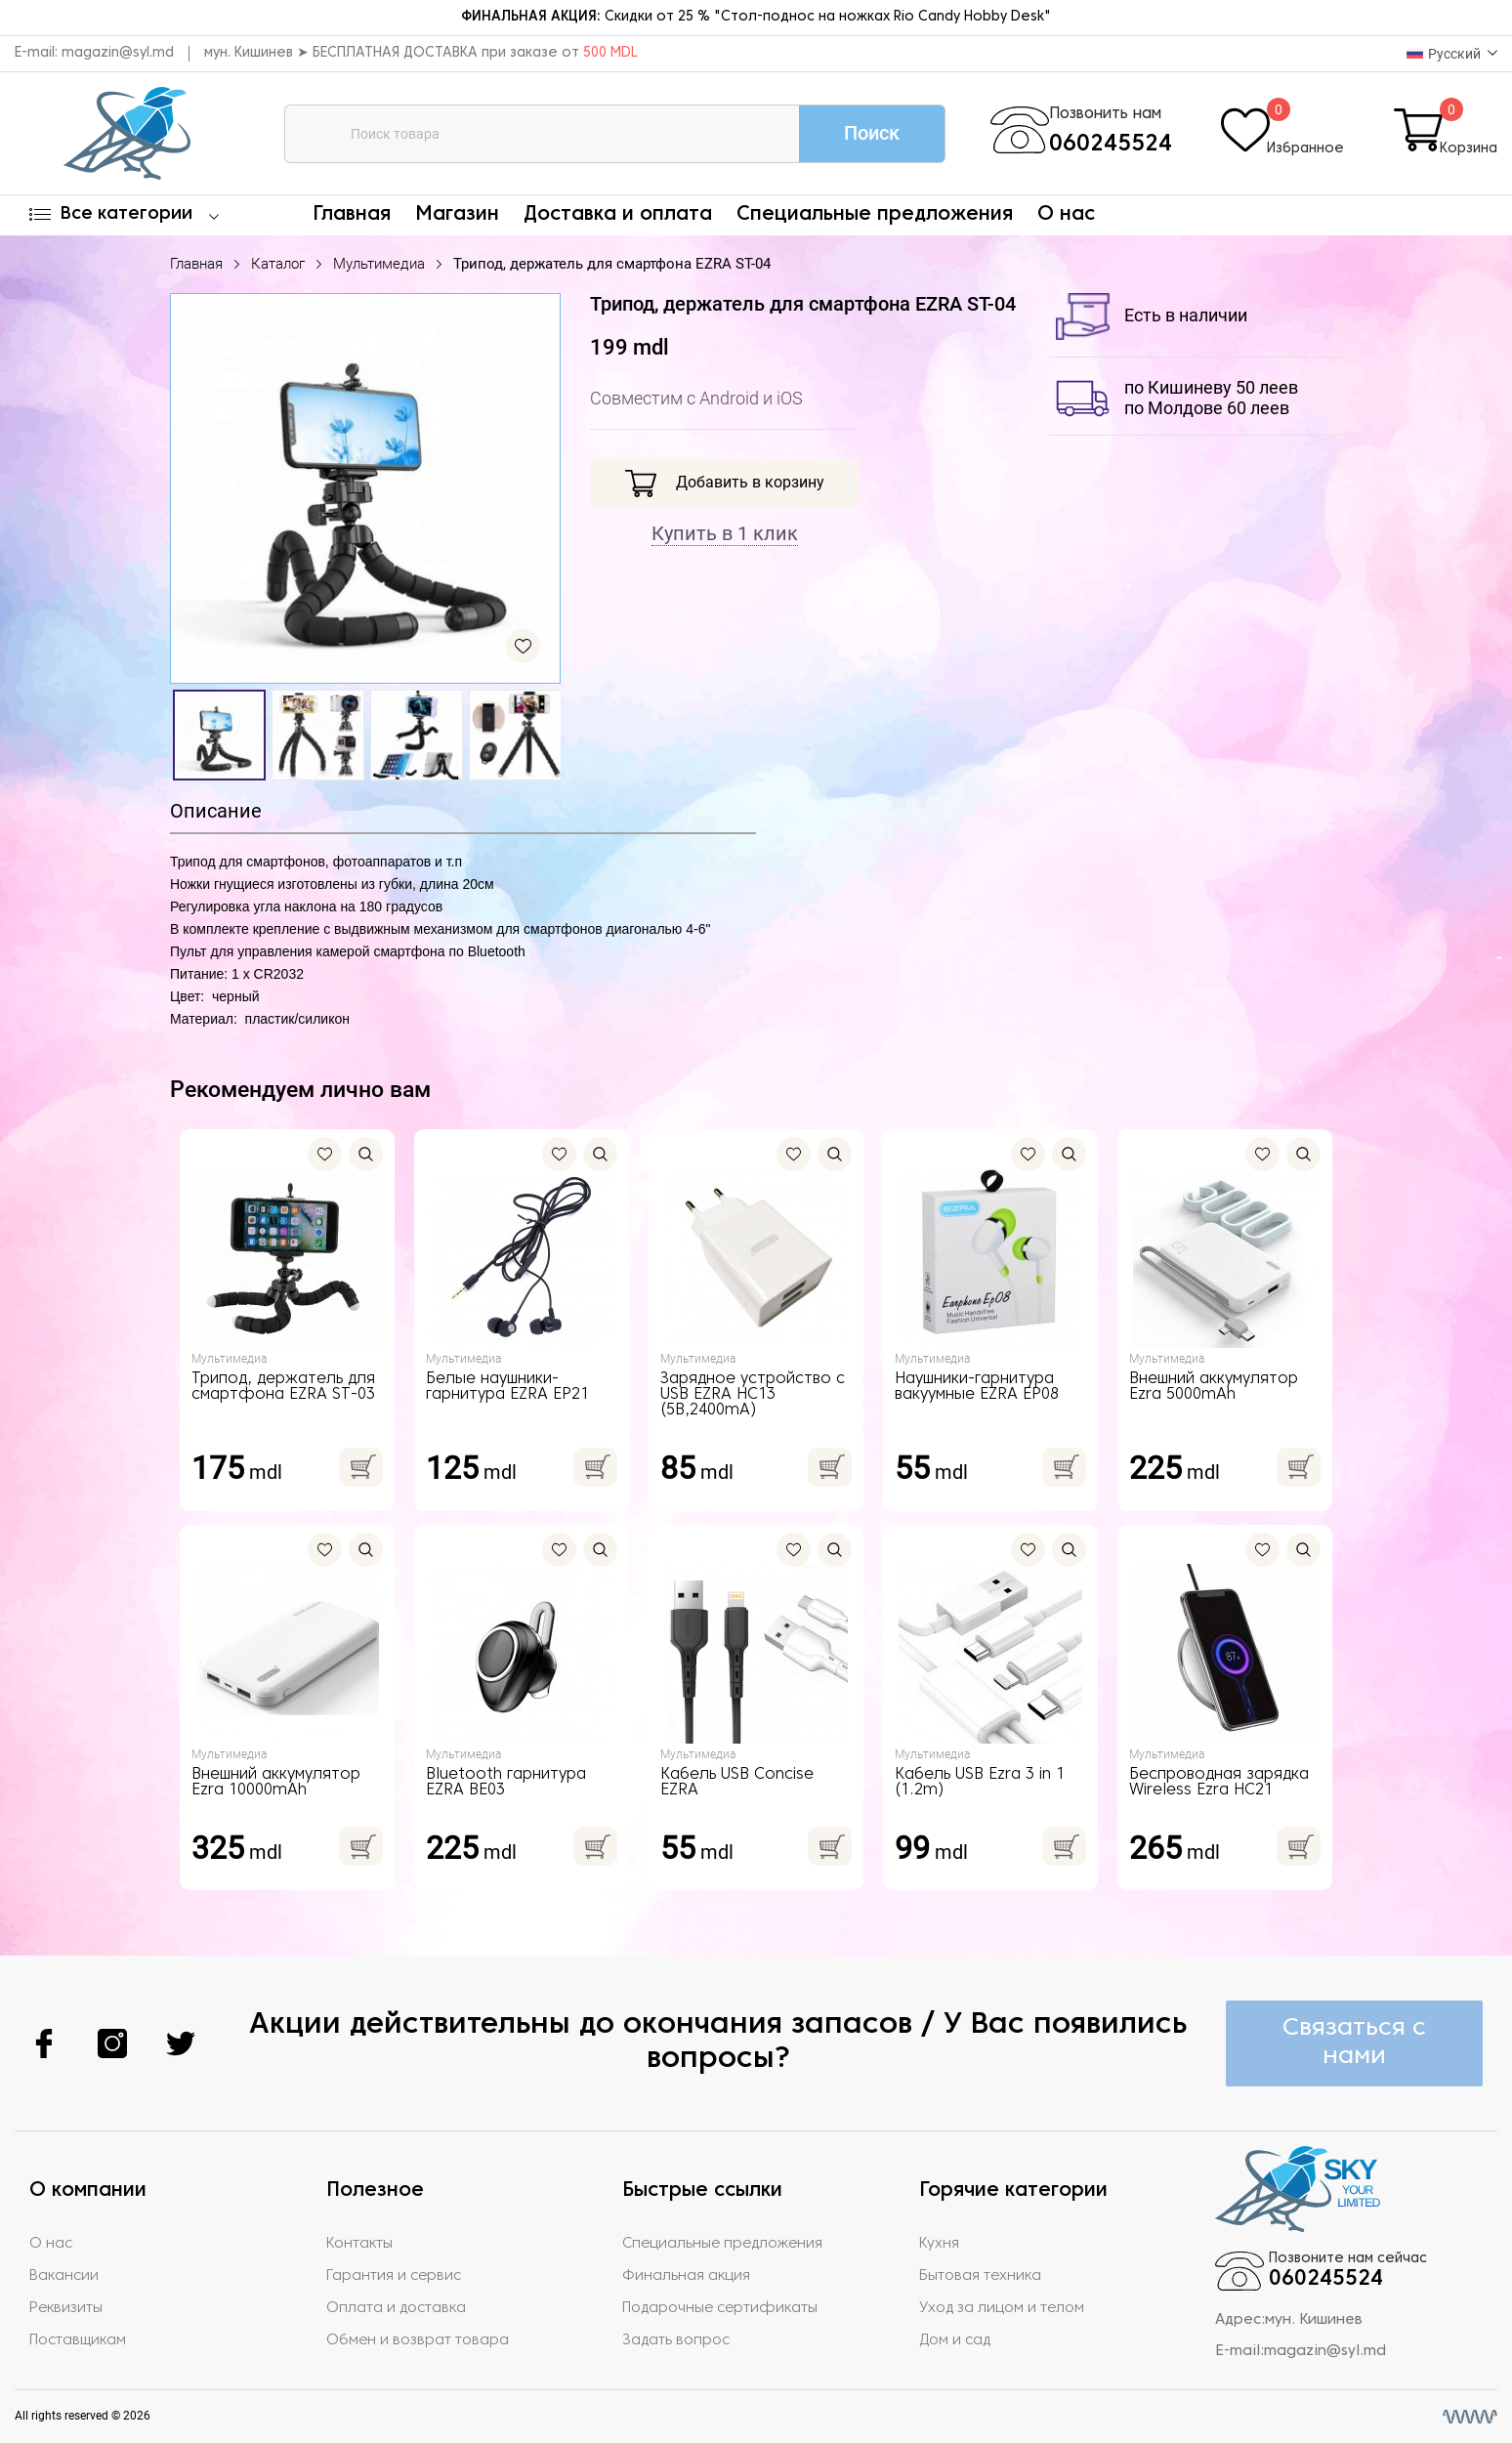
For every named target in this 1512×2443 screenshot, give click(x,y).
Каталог (278, 264)
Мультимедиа (379, 264)
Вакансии (64, 2276)
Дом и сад (954, 2340)
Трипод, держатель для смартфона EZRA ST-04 (612, 264)
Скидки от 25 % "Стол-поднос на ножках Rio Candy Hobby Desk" (756, 17)
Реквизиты (66, 2308)
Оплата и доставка (396, 2308)
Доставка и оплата (618, 215)
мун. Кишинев (1314, 2320)
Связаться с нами (1354, 2042)
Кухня (939, 2244)
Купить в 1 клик (724, 533)
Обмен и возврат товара (417, 2340)
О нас (1066, 215)
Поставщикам (77, 2340)
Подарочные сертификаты (720, 2308)
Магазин (457, 215)
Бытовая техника (980, 2276)
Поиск (872, 133)
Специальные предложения (874, 215)
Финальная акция (686, 2276)
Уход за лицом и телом (1001, 2308)
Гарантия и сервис (393, 2276)
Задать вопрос (676, 2340)
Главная (352, 215)
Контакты (359, 2244)
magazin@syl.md (118, 53)
